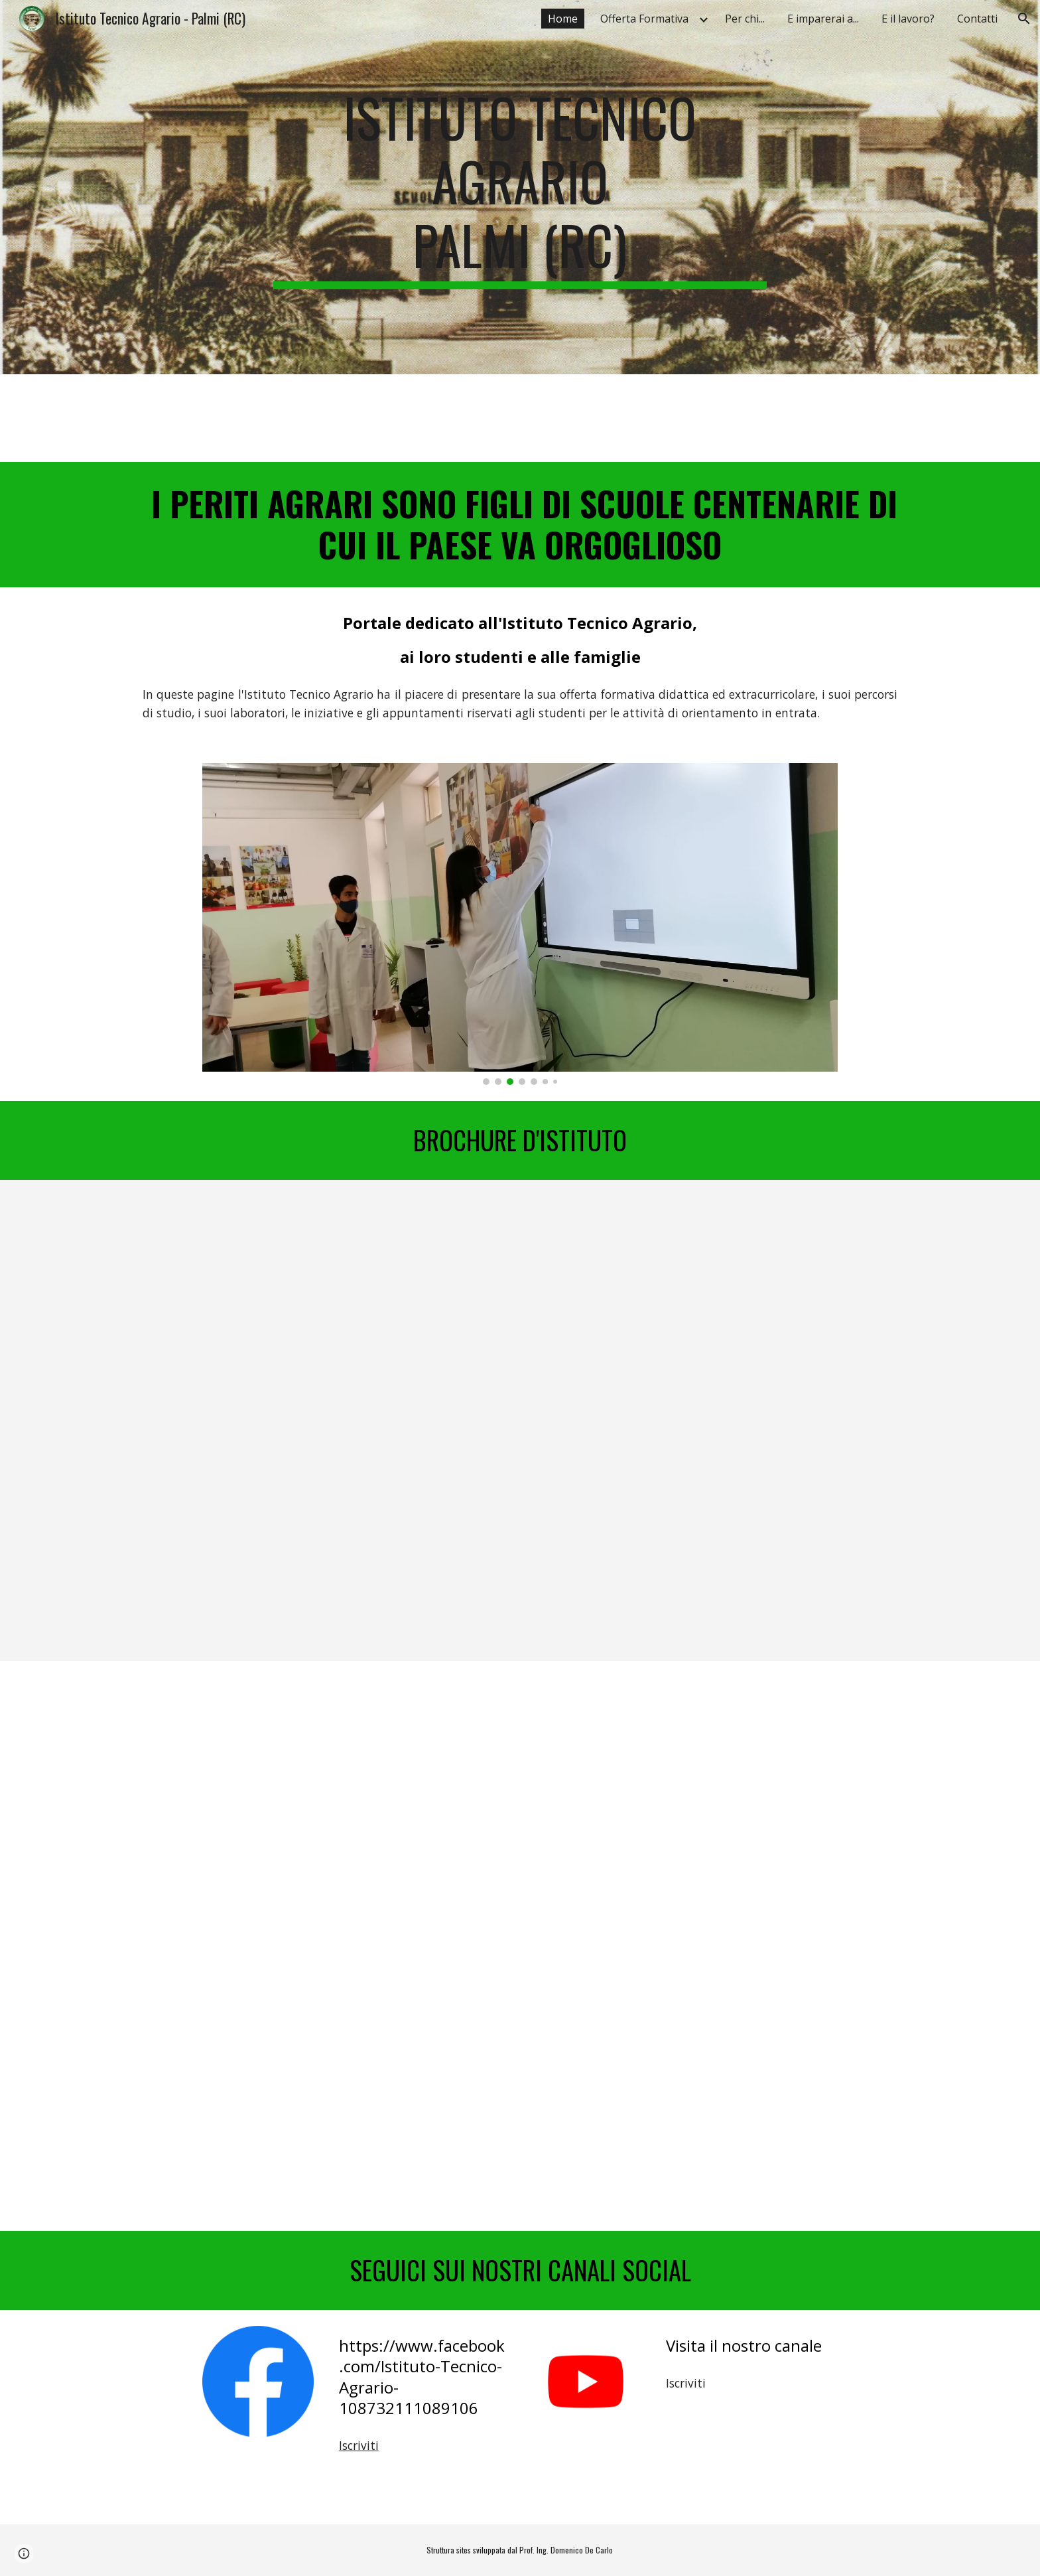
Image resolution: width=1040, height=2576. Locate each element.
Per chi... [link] (745, 18)
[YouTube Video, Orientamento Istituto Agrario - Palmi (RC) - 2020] (520, 1803)
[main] (520, 187)
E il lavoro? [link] (908, 18)
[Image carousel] (519, 924)
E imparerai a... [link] (823, 18)
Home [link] (563, 18)
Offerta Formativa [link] (644, 18)
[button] (1024, 19)
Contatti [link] (977, 18)
